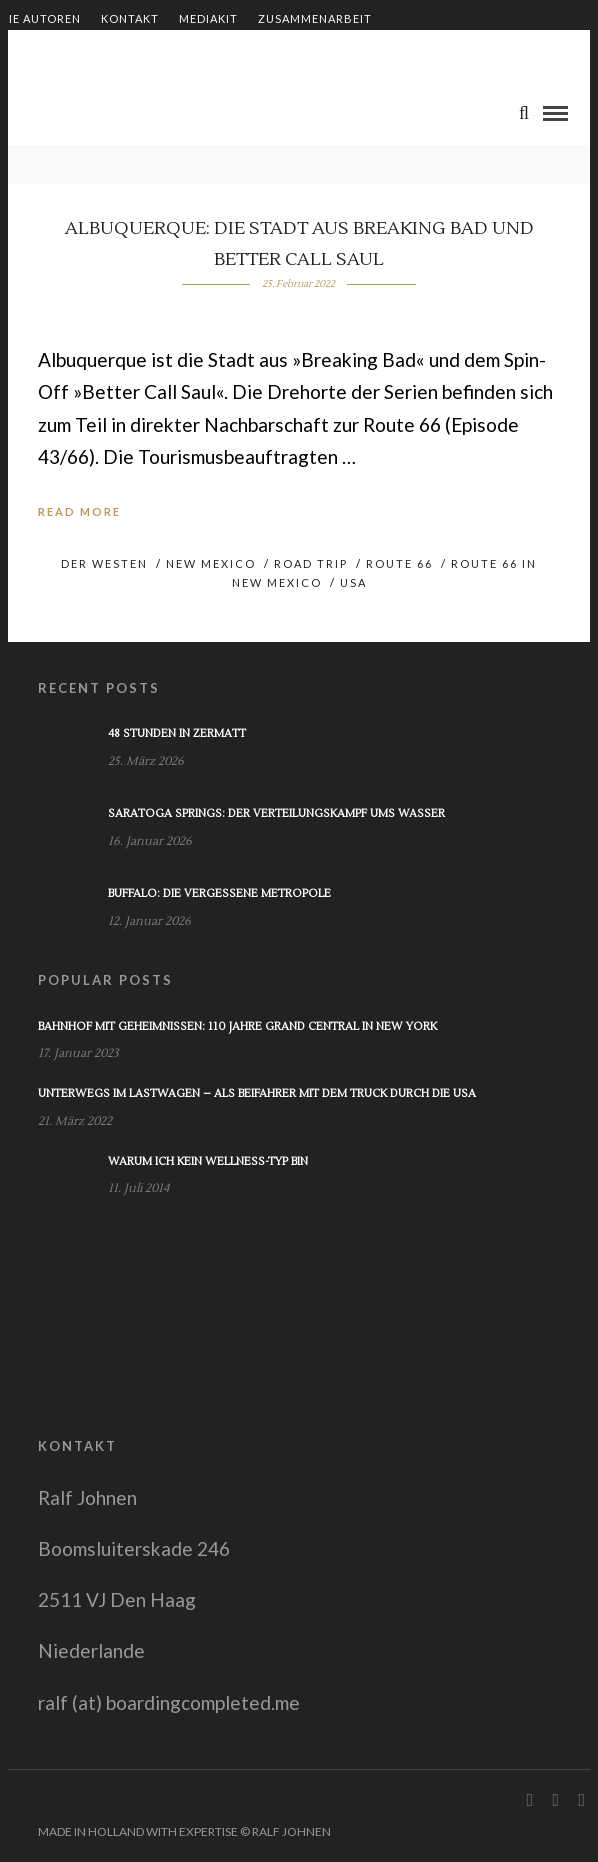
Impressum (268, 52)
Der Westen (104, 563)
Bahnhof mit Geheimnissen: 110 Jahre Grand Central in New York (237, 1026)
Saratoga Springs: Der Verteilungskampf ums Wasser (276, 813)
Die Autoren (40, 18)
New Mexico (211, 563)
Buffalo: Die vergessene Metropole (219, 893)
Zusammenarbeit (315, 18)
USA (353, 582)
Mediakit (208, 18)
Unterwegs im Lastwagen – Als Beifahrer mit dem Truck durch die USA (257, 1093)
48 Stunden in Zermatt (177, 733)
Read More (79, 511)
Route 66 (399, 563)
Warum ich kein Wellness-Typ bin (208, 1161)
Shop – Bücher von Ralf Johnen (106, 52)
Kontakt (130, 18)
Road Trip (311, 563)
